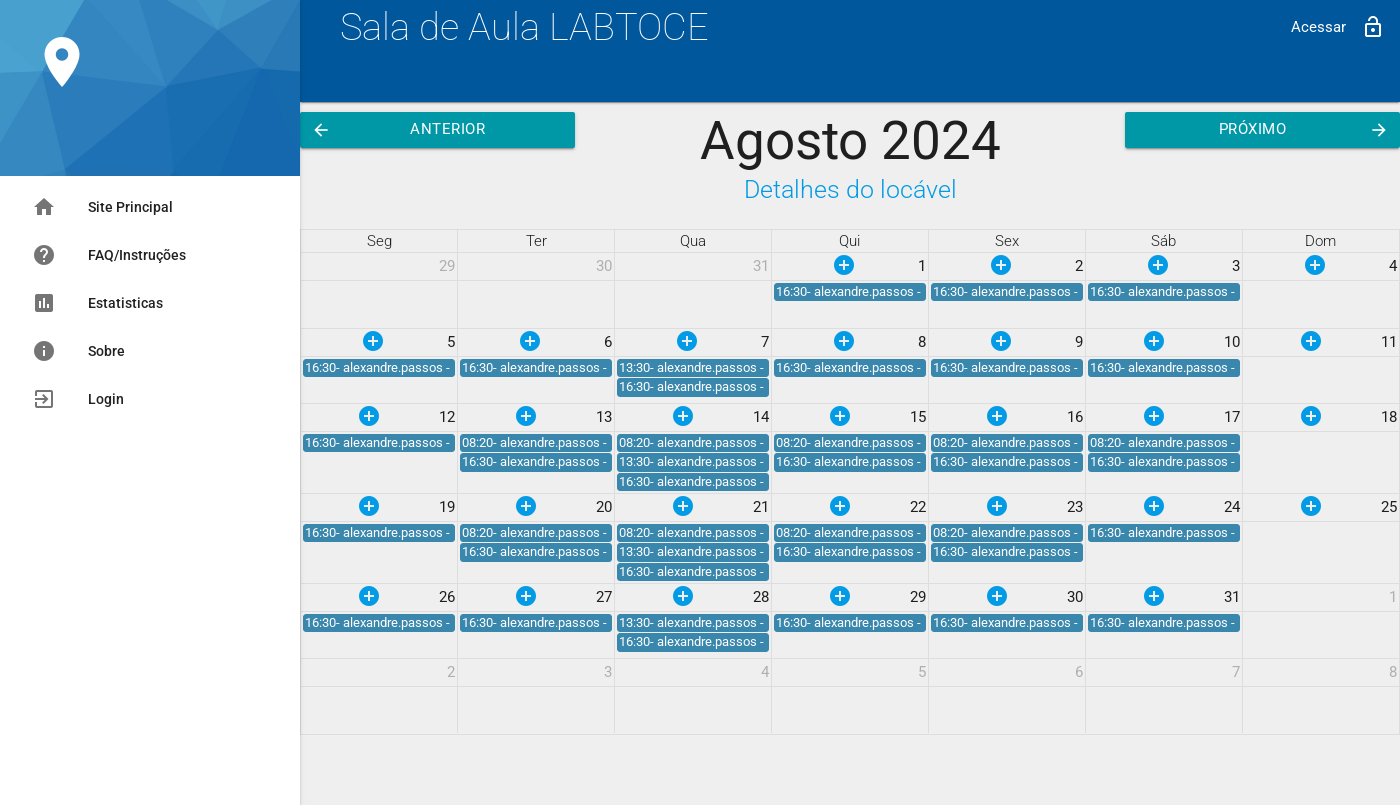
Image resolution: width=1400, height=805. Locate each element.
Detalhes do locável (850, 189)
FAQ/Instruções (109, 255)
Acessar (1338, 27)
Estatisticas (97, 303)
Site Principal (102, 207)
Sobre (78, 351)
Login (78, 399)
